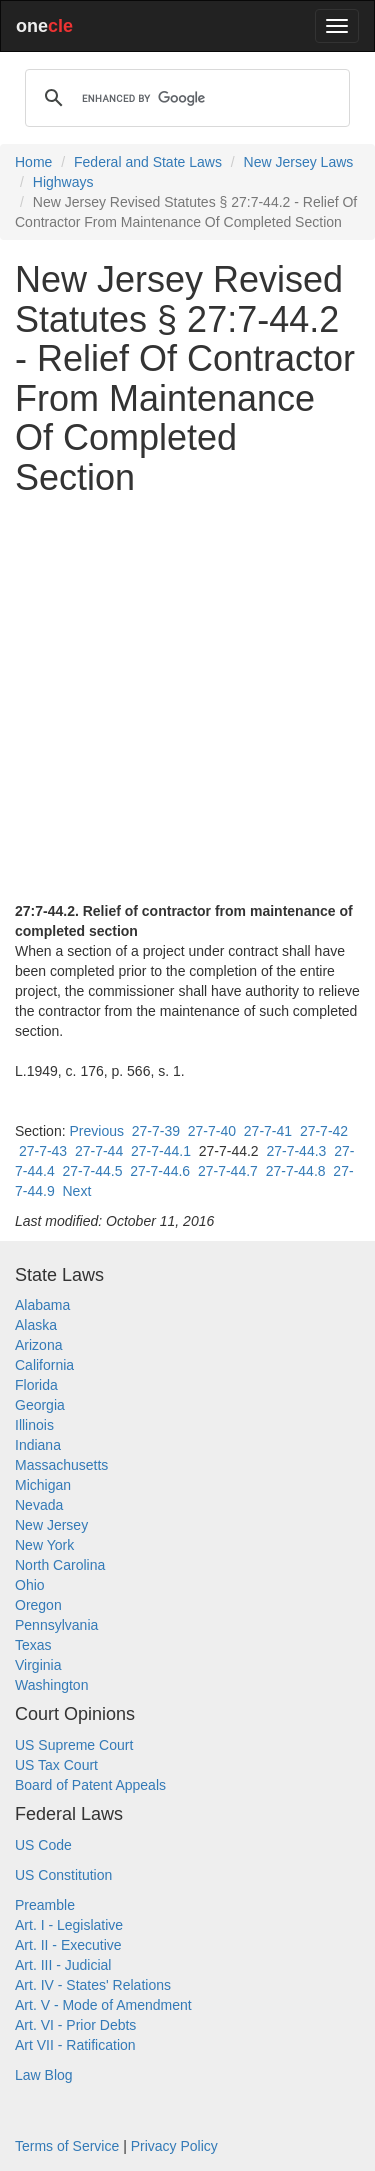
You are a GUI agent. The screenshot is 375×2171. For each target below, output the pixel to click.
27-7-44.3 (296, 1151)
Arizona (38, 1345)
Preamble (45, 1905)
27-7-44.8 (296, 1171)
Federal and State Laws (148, 162)
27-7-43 (43, 1151)
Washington (51, 1685)
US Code (43, 1845)
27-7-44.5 (92, 1171)
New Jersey (51, 1525)
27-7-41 (268, 1131)
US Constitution (63, 1875)
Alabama (42, 1305)
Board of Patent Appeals (90, 1785)
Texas (33, 1645)
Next (76, 1191)
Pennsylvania (56, 1625)
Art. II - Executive (68, 1945)
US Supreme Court (74, 1745)
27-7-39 (156, 1131)
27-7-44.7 (228, 1171)
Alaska (36, 1325)
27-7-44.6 (160, 1171)
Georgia (40, 1405)
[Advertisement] (187, 699)
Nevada (39, 1505)
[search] (184, 98)
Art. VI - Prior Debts (75, 2025)
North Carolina (60, 1565)
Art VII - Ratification (75, 2045)
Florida (36, 1385)
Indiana (38, 1445)
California (44, 1365)
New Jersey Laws (299, 162)
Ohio (30, 1585)
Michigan (43, 1485)
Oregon (38, 1605)
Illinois (34, 1425)
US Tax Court (56, 1765)
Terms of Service (67, 2146)
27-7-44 (99, 1151)
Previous (96, 1131)
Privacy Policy (174, 2146)
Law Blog (44, 2075)
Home (33, 162)
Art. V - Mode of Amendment (103, 2005)
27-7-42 (324, 1131)
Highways (63, 182)
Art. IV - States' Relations (93, 1985)
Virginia (38, 1665)
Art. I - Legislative (69, 1925)
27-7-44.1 (161, 1151)
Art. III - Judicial (63, 1965)
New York (44, 1545)
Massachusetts (61, 1465)
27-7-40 (212, 1131)
